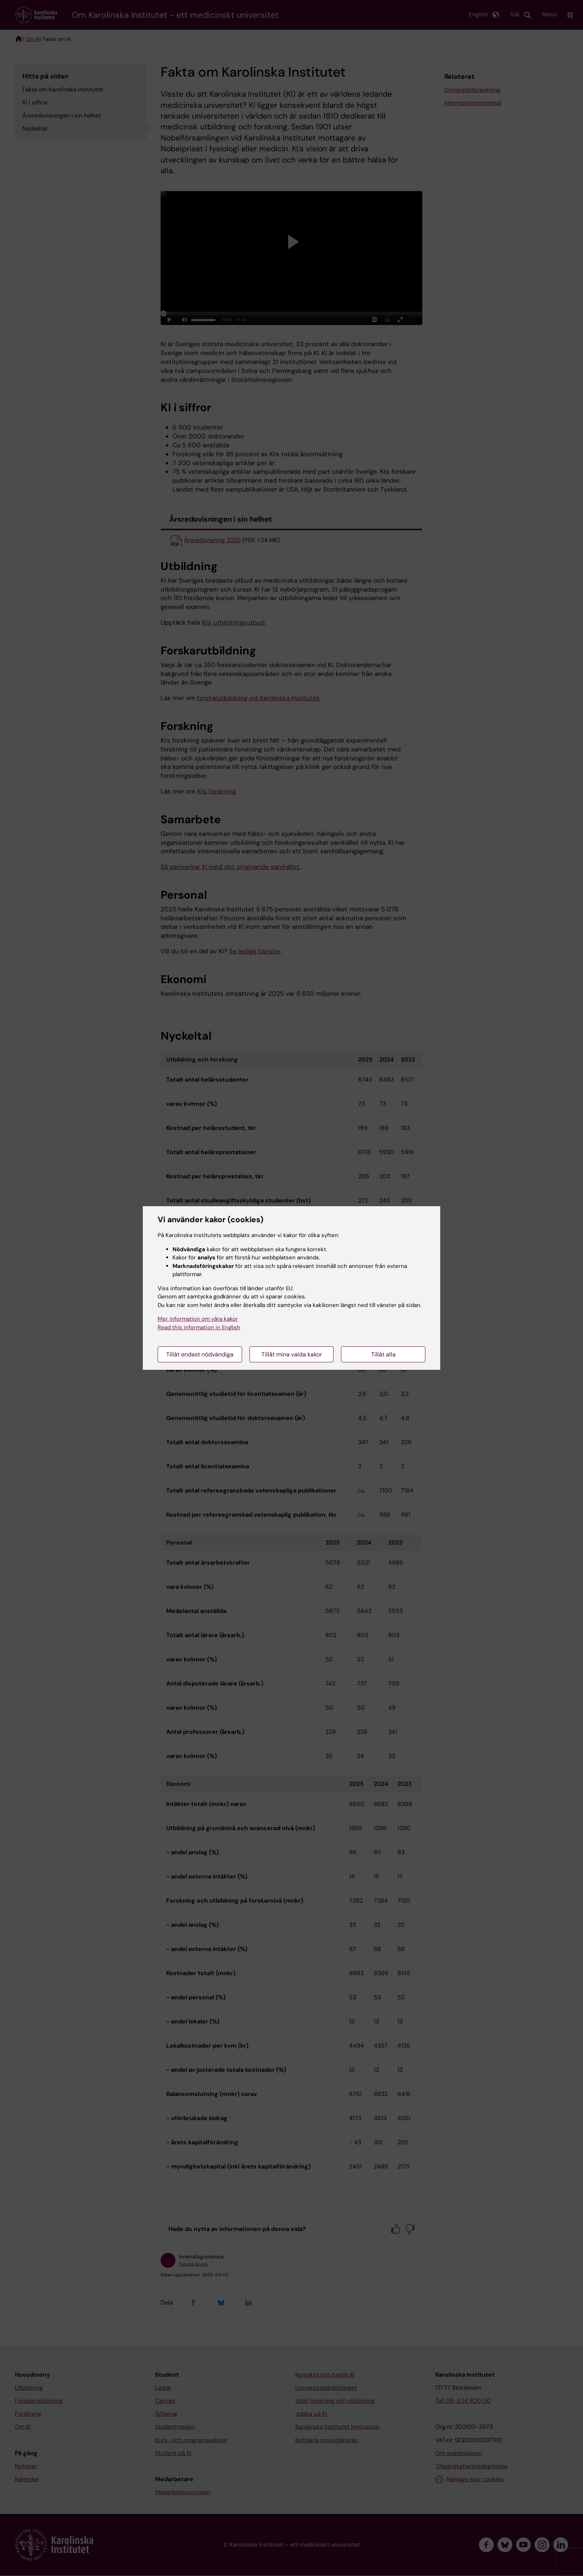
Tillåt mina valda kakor (291, 1354)
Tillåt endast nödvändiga (199, 1354)
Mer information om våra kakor (198, 1319)
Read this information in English (199, 1327)
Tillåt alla (383, 1354)
